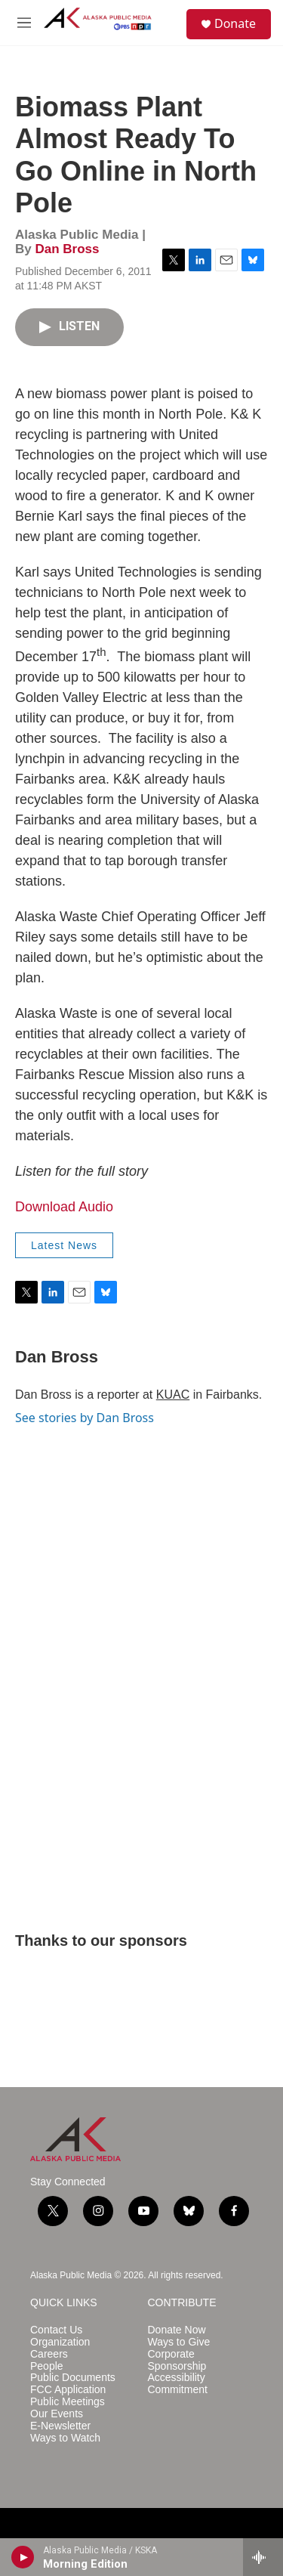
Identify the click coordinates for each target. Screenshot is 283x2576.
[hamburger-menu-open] (24, 23)
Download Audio (64, 1206)
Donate (235, 23)
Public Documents (72, 2377)
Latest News (64, 1245)
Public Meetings (67, 2401)
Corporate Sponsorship (177, 2360)
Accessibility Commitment (178, 2383)
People (46, 2366)
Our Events (56, 2414)
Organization (60, 2342)
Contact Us (56, 2330)
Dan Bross (67, 249)
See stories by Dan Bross (84, 1417)
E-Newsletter (60, 2426)
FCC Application (68, 2389)
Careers (49, 2354)
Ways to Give (179, 2342)
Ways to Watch (65, 2438)
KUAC (172, 1394)
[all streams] (263, 2557)
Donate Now (177, 2330)
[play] (23, 2557)
